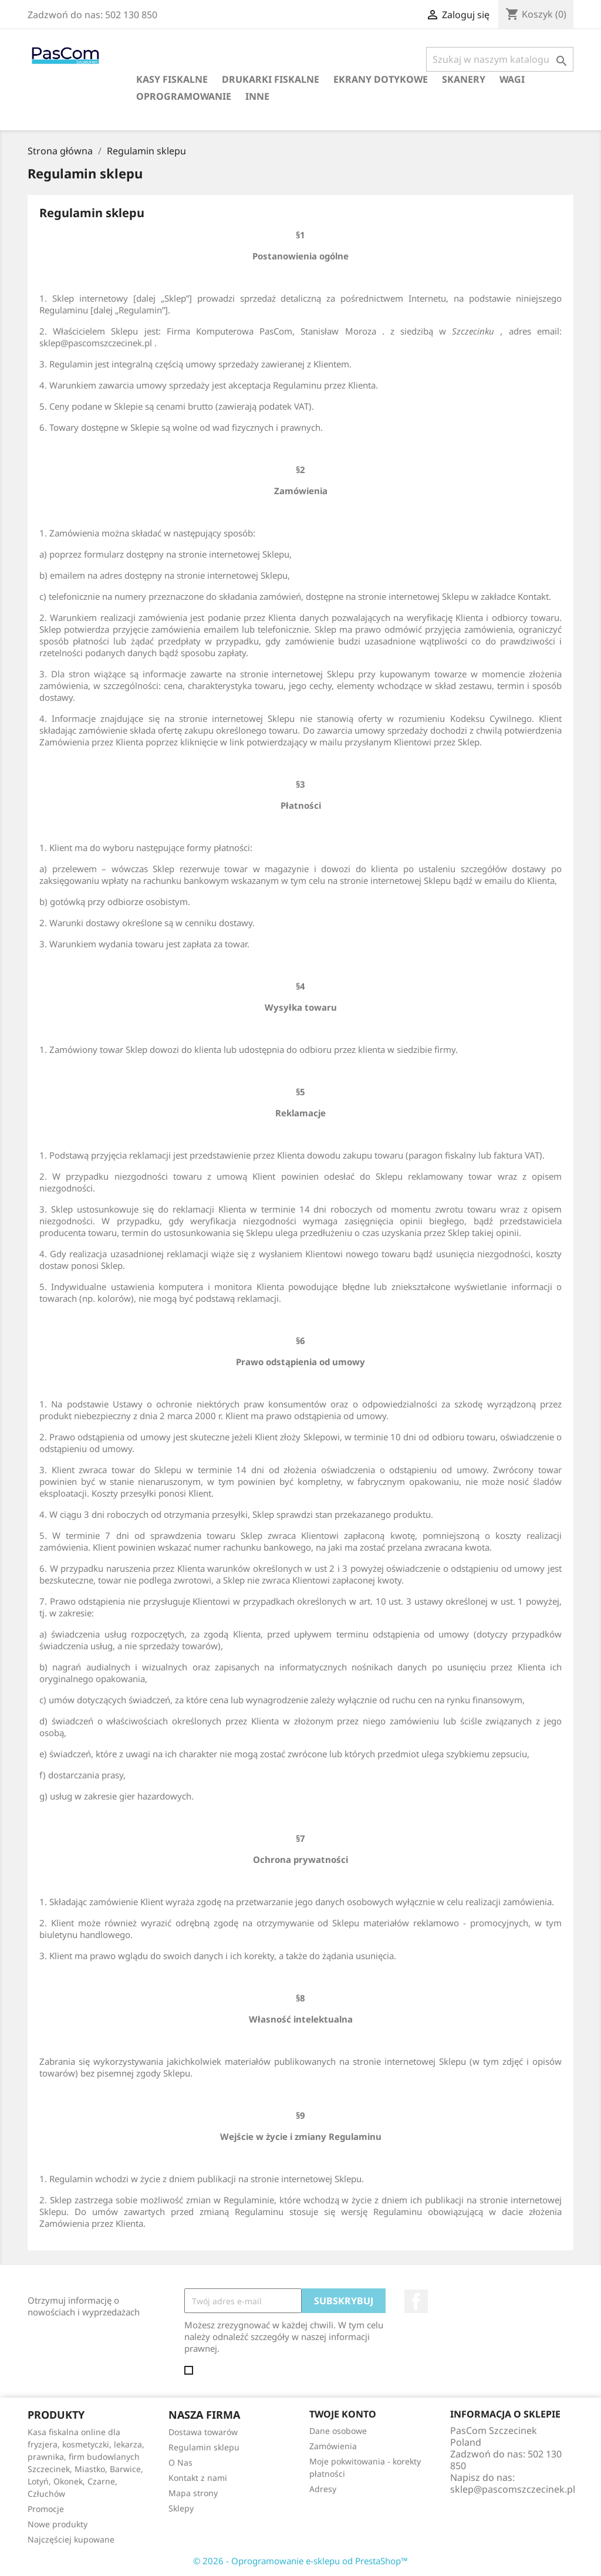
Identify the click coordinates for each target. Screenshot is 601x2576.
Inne (257, 96)
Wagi (512, 79)
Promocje (46, 2508)
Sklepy (181, 2508)
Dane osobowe (338, 2430)
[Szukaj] (499, 59)
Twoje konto (342, 2414)
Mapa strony (193, 2493)
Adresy (322, 2488)
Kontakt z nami (197, 2477)
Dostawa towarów (203, 2431)
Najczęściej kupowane (71, 2539)
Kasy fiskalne (172, 79)
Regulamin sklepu (203, 2447)
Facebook (416, 2301)
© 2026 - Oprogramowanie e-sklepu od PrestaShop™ (300, 2561)
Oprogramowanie (183, 96)
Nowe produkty (57, 2524)
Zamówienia (333, 2446)
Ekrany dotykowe (380, 79)
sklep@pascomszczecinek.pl (512, 2489)
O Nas (180, 2462)
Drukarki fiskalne (270, 79)
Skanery (463, 79)
